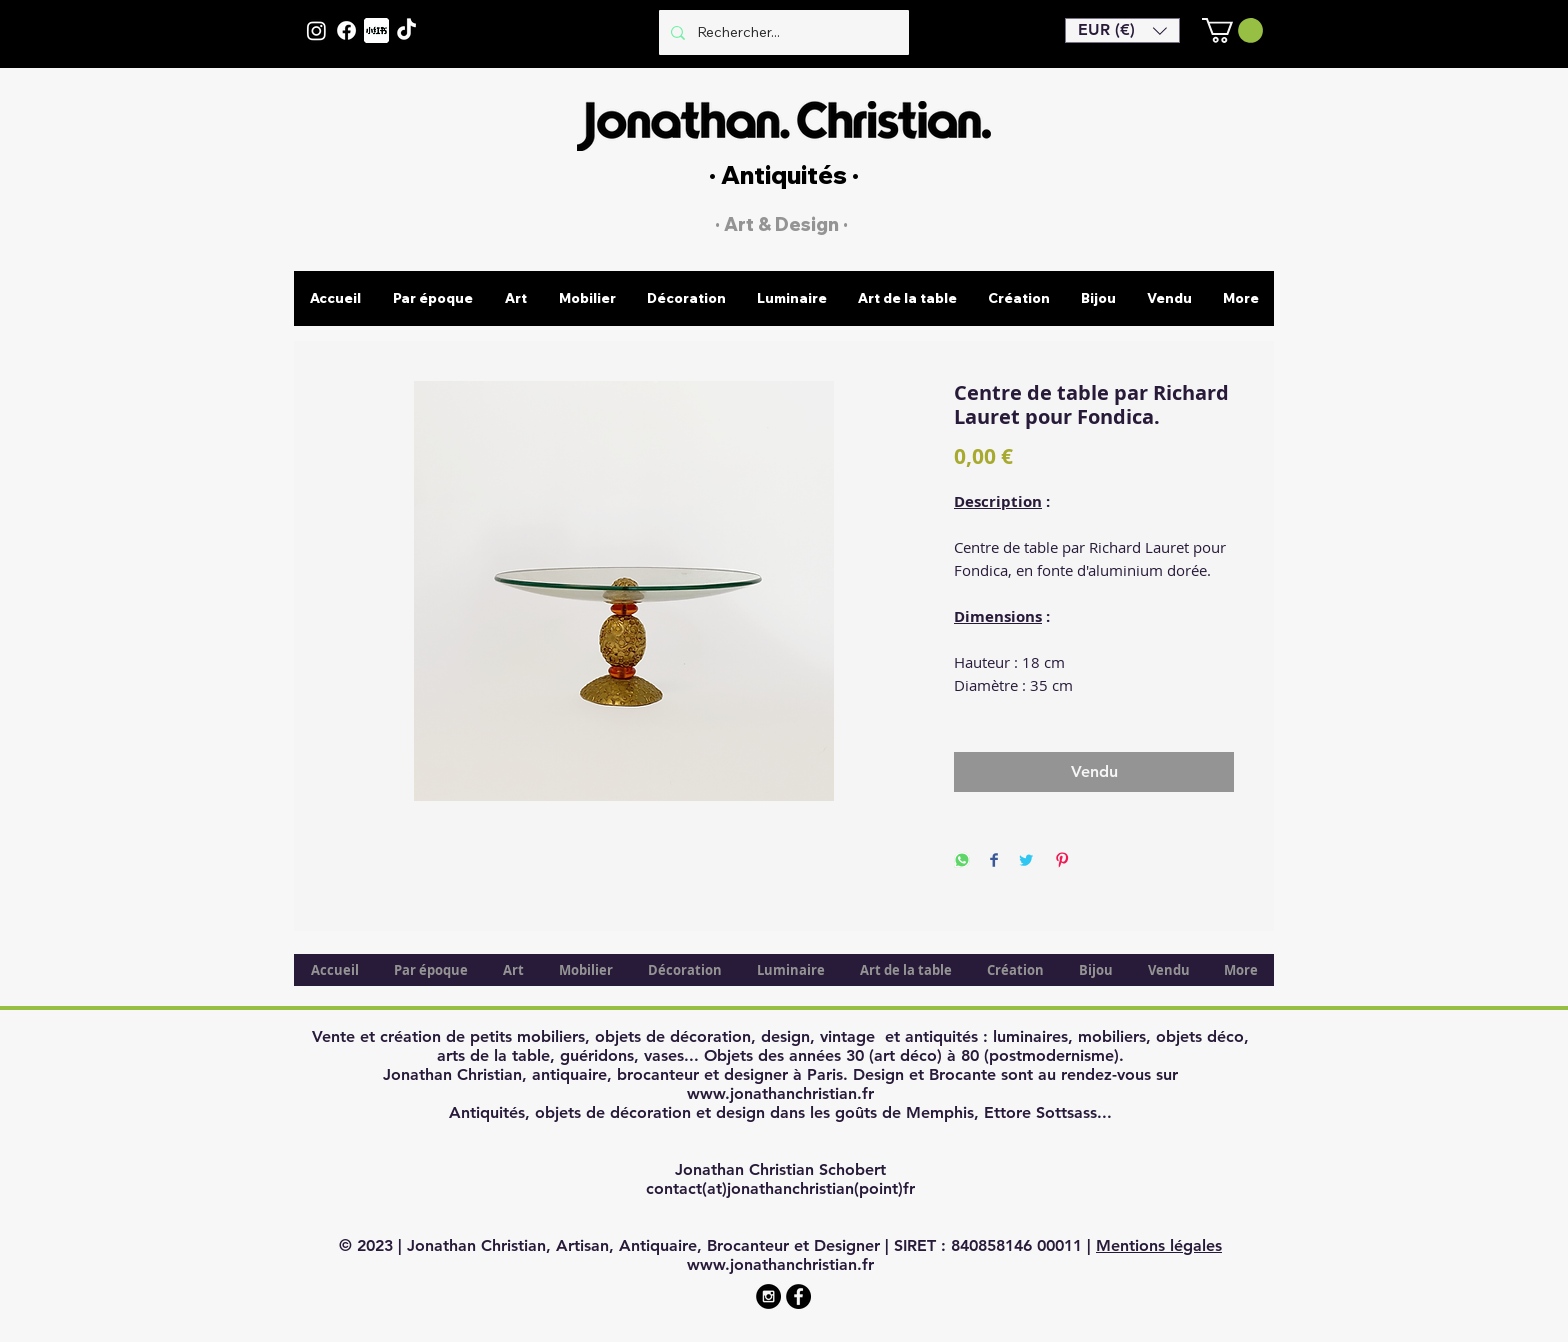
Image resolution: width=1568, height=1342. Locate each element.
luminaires (1030, 1036)
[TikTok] (406, 30)
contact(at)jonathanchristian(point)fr (780, 1188)
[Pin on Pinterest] (1062, 861)
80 (970, 1055)
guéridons (597, 1055)
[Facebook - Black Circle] (798, 1296)
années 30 (826, 1055)
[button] (1122, 30)
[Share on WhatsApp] (962, 861)
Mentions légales (1159, 1245)
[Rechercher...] (782, 32)
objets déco (1200, 1036)
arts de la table (493, 1055)
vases (664, 1055)
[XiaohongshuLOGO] (376, 30)
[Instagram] (316, 30)
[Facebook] (346, 30)
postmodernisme (1051, 1055)
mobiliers (1112, 1036)
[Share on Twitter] (1026, 861)
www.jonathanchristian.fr (780, 1093)
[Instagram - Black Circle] (768, 1296)
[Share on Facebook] (994, 861)
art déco (905, 1055)
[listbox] (1122, 30)
